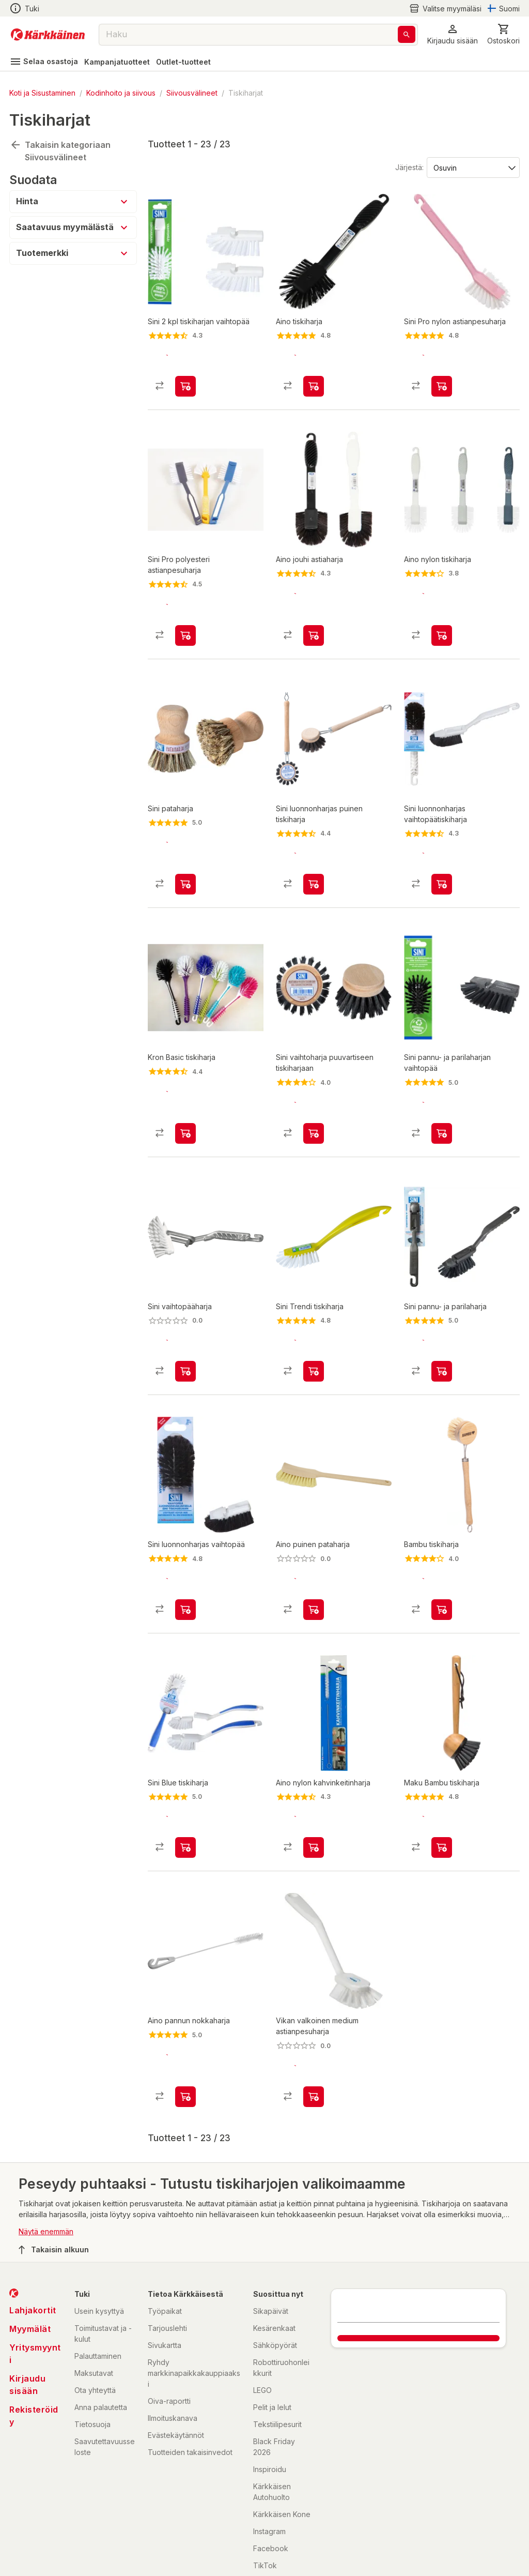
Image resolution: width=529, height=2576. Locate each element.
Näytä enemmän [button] (46, 2161)
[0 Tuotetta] (503, 34)
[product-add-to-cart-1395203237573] (441, 378)
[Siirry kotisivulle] (47, 34)
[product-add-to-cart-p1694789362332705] (313, 2026)
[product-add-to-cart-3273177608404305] (313, 1098)
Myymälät (30, 2258)
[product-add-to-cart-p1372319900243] (185, 1098)
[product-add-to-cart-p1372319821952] (185, 1327)
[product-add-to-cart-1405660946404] (313, 618)
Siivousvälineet (191, 92)
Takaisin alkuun (54, 2179)
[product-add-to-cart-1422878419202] (441, 858)
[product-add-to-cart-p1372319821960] (313, 1327)
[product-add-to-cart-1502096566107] (441, 1327)
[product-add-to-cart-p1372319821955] (185, 1786)
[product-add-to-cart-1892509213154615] (441, 1557)
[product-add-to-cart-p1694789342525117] (313, 1557)
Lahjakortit (32, 2240)
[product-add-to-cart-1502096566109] (441, 1098)
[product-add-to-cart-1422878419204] (185, 1557)
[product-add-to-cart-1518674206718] (441, 1786)
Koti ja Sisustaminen (42, 92)
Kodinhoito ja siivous (120, 92)
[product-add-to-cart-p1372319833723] (441, 618)
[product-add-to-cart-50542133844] (185, 858)
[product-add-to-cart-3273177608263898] (313, 858)
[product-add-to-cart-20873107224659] (313, 378)
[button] (452, 34)
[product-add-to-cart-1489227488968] (313, 1786)
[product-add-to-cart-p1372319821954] (185, 378)
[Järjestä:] (472, 167)
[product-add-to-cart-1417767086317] (185, 618)
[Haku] (406, 34)
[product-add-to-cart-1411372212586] (185, 2026)
